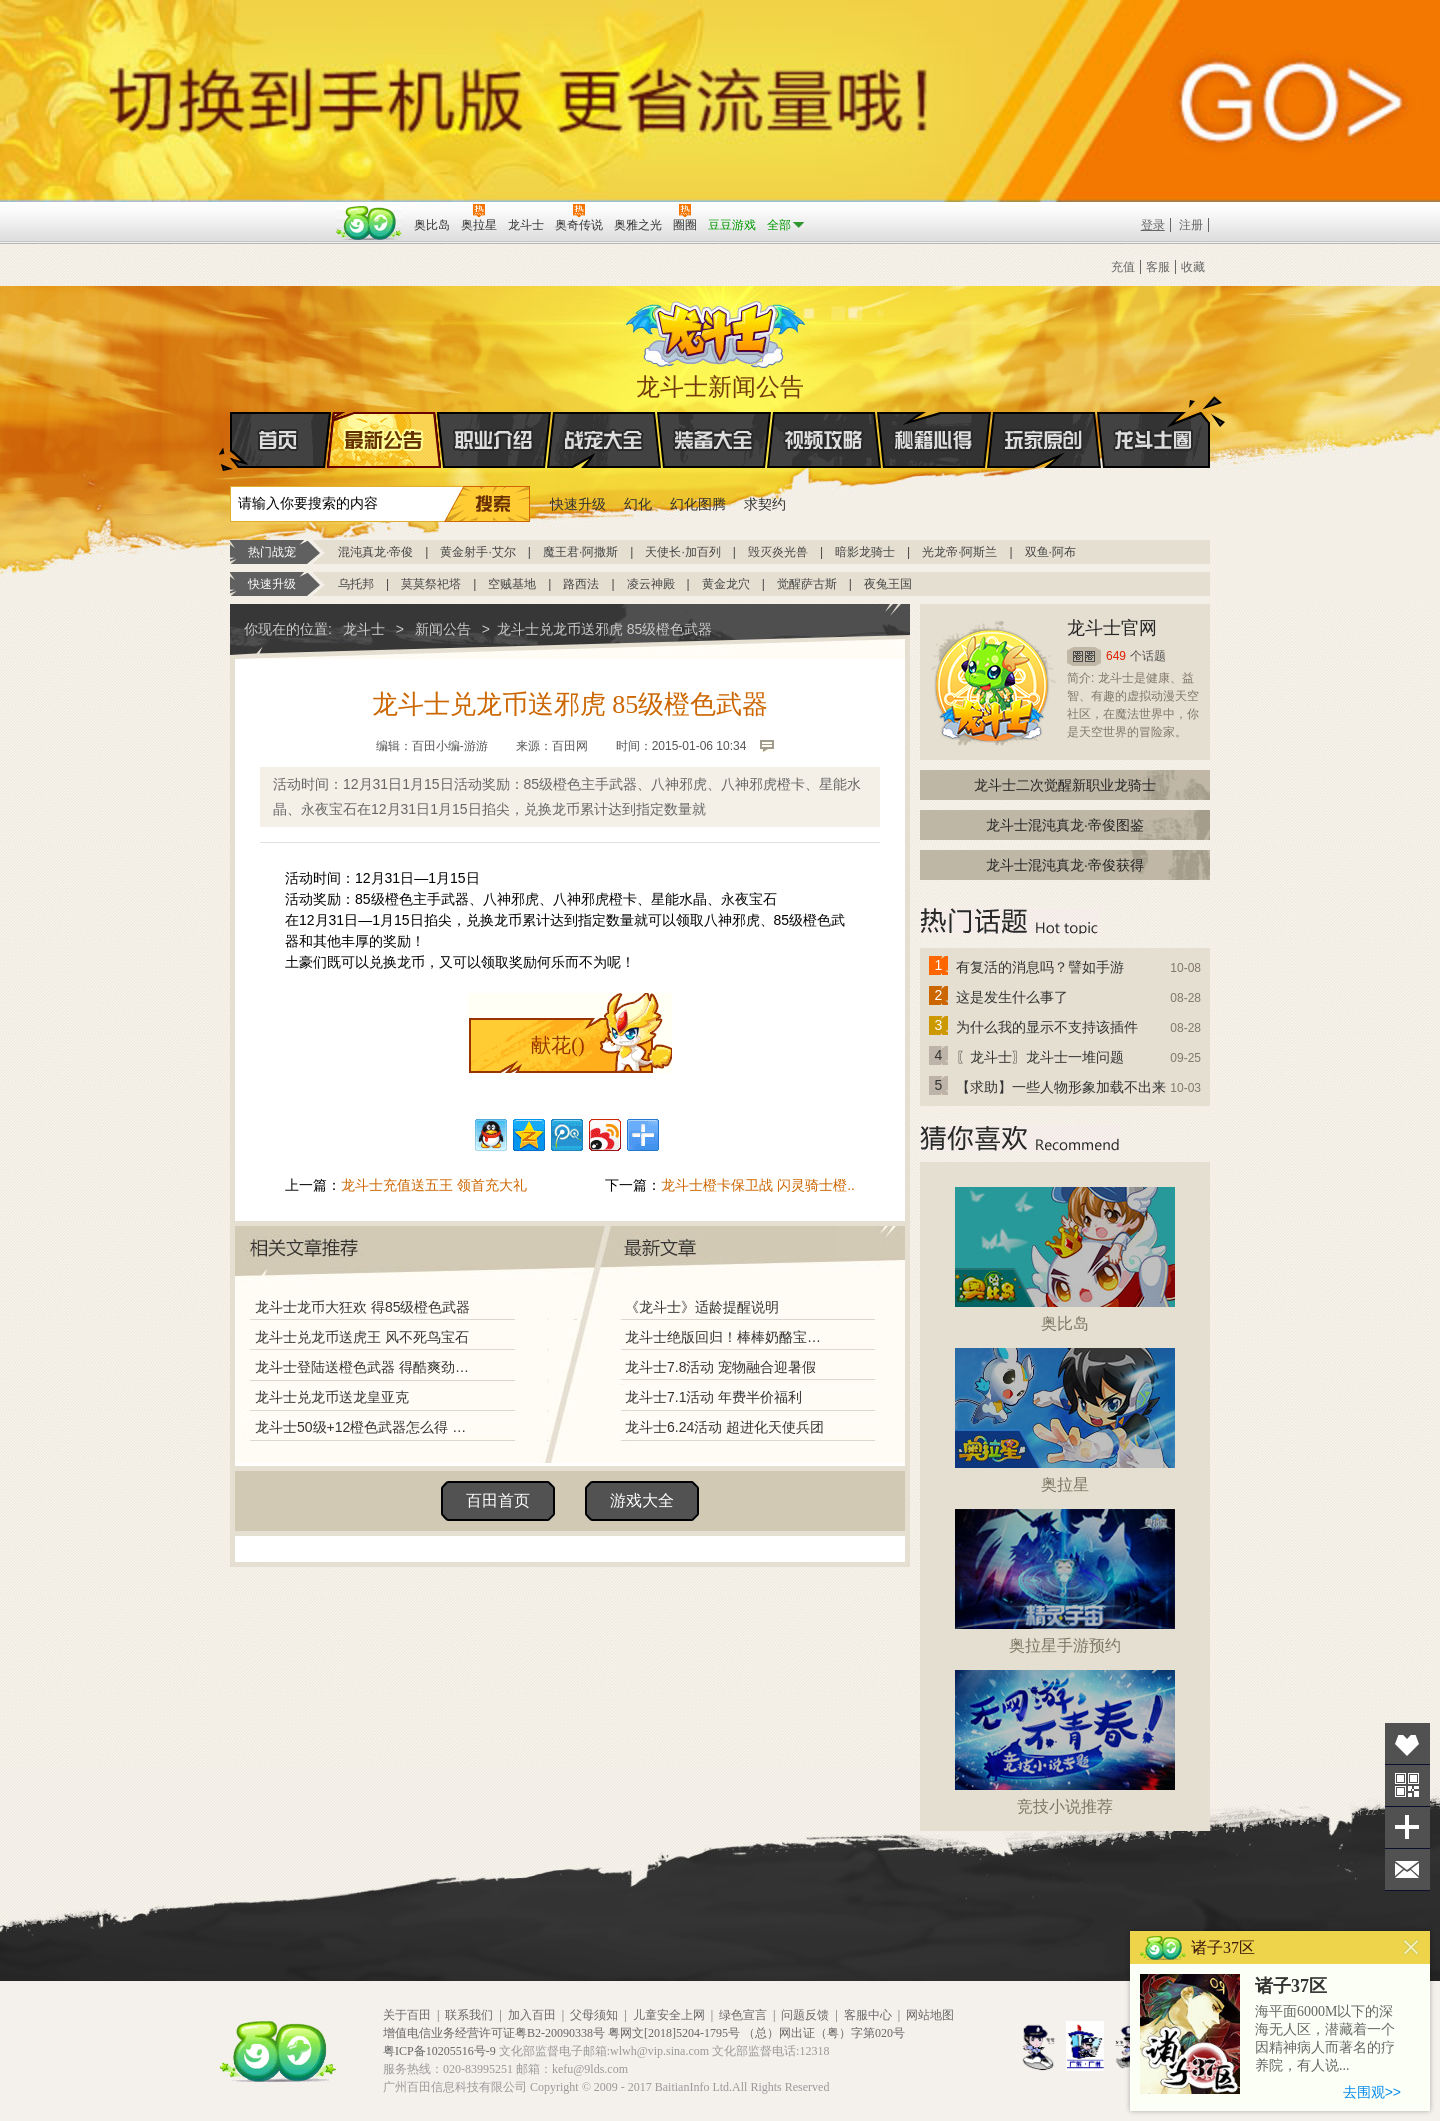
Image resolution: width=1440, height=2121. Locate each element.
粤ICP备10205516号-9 (439, 2051)
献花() (557, 1045)
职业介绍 (494, 440)
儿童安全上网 (669, 2015)
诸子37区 (1291, 1986)
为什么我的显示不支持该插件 (1047, 1027)
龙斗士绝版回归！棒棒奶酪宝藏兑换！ (729, 1337)
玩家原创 (1044, 440)
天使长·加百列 (682, 552)
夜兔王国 (888, 584)
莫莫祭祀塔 (431, 584)
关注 (1407, 1785)
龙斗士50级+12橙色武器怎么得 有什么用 (367, 1427)
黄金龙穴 (726, 584)
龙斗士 (717, 330)
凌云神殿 (651, 584)
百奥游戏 (280, 211)
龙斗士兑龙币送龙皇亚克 (332, 1397)
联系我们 (469, 2015)
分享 (1407, 1827)
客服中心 (868, 2015)
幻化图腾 (698, 504)
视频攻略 (824, 440)
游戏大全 (642, 1500)
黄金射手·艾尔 (477, 552)
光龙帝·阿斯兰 (959, 552)
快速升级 (578, 504)
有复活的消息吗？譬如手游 (1040, 967)
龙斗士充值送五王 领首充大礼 (434, 1185)
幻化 (638, 504)
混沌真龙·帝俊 (375, 552)
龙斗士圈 (1153, 421)
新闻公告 (443, 629)
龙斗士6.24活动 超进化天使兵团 (724, 1427)
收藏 (1193, 267)
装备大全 (714, 440)
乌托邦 (356, 584)
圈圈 (1084, 656)
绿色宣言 (743, 2015)
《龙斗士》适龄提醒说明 (702, 1307)
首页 (231, 441)
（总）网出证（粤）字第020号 (824, 2033)
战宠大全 (604, 440)
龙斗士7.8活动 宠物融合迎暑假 (720, 1367)
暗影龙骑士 (865, 552)
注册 (1191, 225)
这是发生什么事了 (1012, 997)
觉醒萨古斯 (807, 584)
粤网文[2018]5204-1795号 (674, 2033)
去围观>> (1372, 2092)
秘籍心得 (934, 440)
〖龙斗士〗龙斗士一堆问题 (1040, 1057)
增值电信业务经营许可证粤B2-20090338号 (494, 2033)
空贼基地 (512, 584)
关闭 (1411, 1947)
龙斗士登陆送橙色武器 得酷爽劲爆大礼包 (367, 1367)
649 (1116, 656)
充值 (1123, 267)
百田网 (369, 223)
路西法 (581, 584)
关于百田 (407, 2015)
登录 (1153, 225)
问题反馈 (805, 2015)
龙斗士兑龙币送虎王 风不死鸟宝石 (362, 1337)
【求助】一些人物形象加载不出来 (1061, 1087)
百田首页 (498, 1500)
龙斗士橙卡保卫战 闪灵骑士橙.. (758, 1185)
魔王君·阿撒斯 (580, 552)
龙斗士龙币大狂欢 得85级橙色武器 (362, 1307)
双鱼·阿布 (1050, 552)
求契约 (765, 504)
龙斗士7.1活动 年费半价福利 (713, 1397)
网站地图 (930, 2015)
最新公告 (384, 440)
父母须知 (594, 2015)
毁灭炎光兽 (778, 552)
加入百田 (532, 2015)
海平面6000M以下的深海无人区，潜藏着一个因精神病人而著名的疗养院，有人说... (1325, 2038)
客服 (1158, 267)
